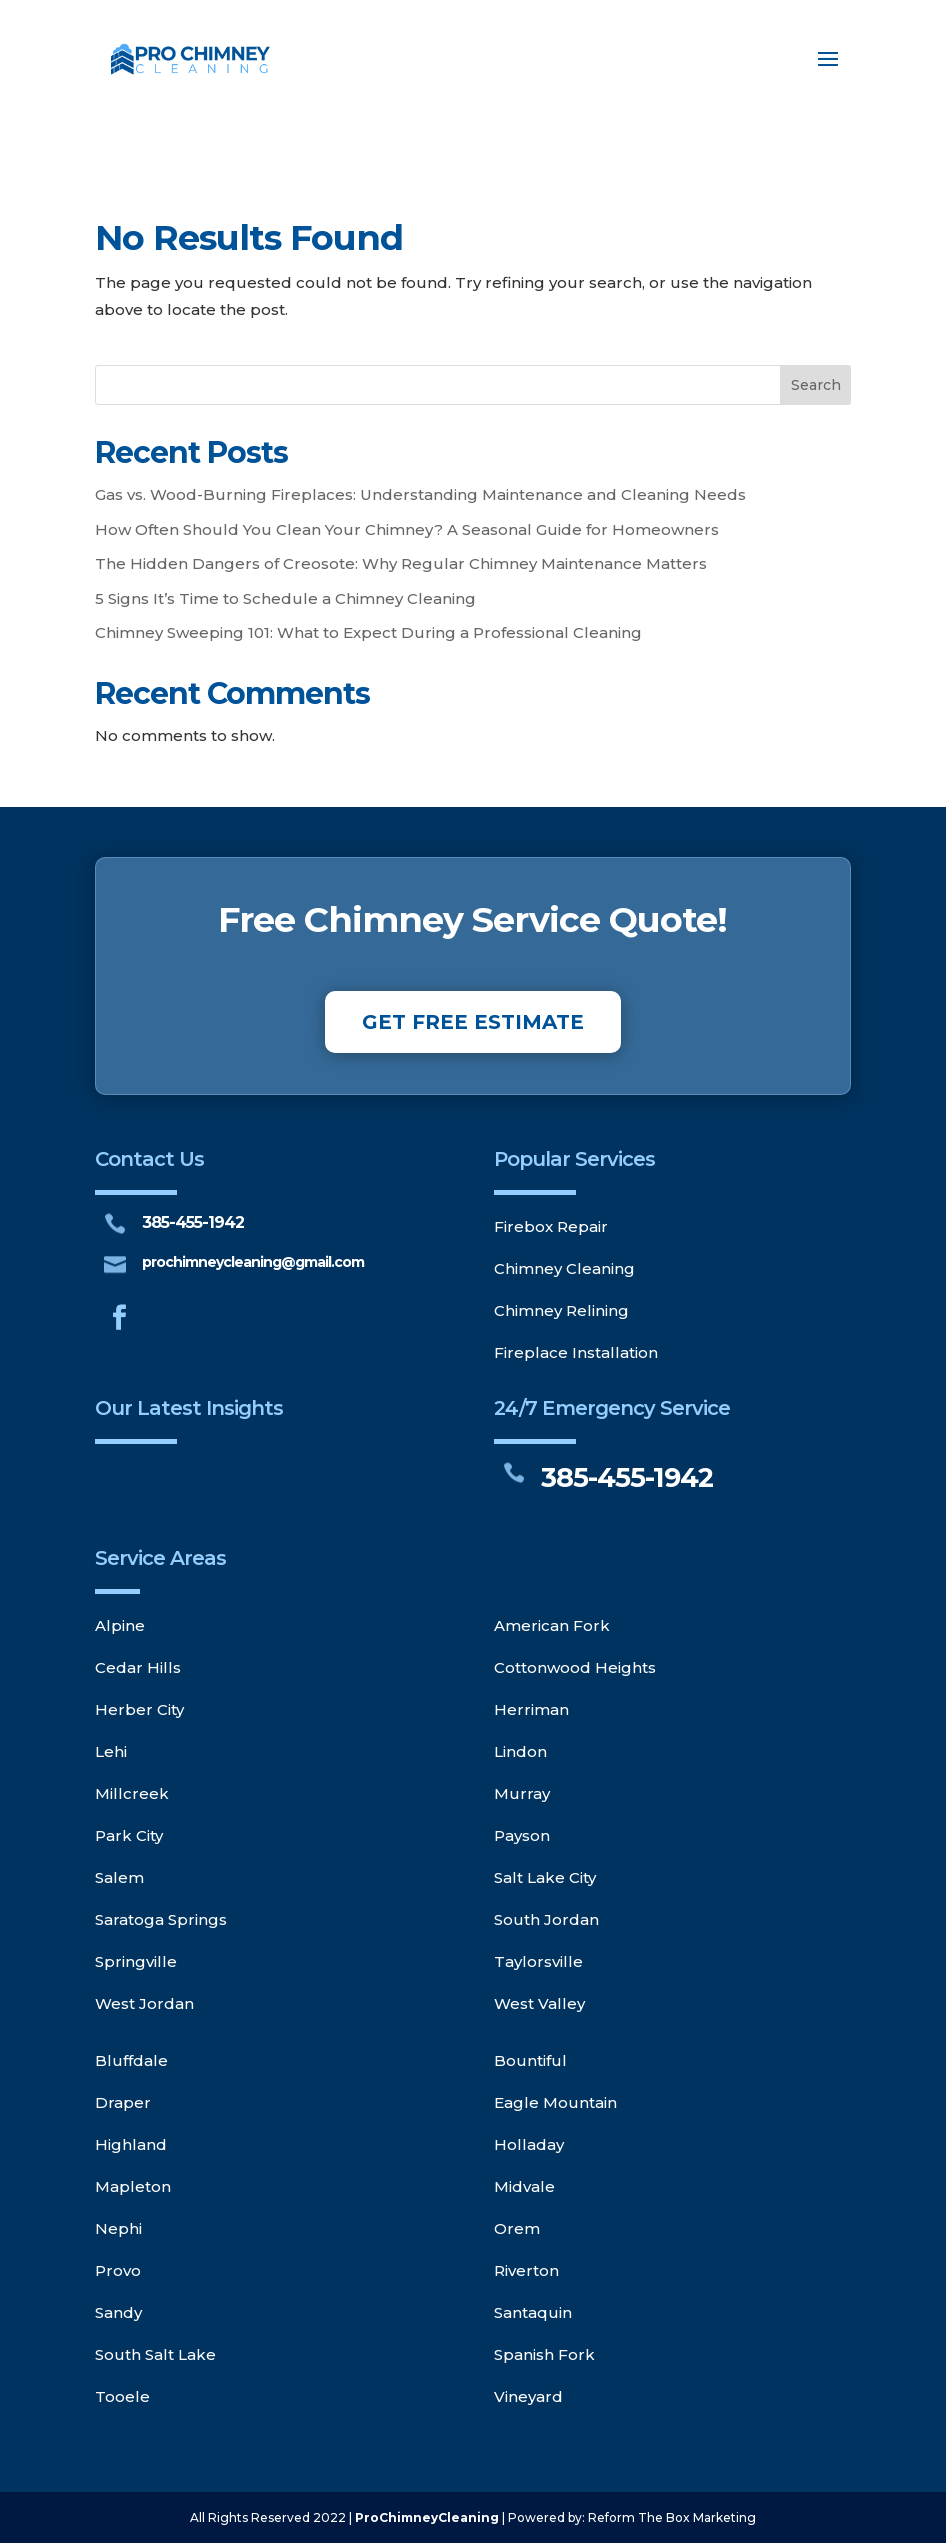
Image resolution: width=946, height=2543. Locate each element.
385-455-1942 (193, 1222)
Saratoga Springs (161, 1919)
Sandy (118, 2312)
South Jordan (546, 1919)
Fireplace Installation (576, 1352)
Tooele (122, 2396)
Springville (136, 1961)
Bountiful (530, 2060)
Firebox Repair (551, 1226)
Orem (517, 2228)
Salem (119, 1877)
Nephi (118, 2228)
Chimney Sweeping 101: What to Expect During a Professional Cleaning (368, 632)
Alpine (120, 1625)
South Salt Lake (155, 2354)
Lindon (520, 1751)
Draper (123, 2102)
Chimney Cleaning (564, 1268)
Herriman (531, 1709)
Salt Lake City (545, 1877)
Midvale (524, 2186)
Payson (522, 1835)
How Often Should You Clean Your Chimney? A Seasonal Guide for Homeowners (407, 529)
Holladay (529, 2144)
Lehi (111, 1751)
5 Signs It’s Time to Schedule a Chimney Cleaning (285, 598)
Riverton (526, 2270)
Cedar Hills (138, 1667)
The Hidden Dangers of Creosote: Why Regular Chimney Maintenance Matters (401, 563)
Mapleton (133, 2186)
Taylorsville (538, 1961)
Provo (118, 2270)
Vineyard (528, 2396)
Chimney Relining (561, 1310)
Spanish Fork (544, 2354)
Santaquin (533, 2312)
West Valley (539, 2003)
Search (816, 385)
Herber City (139, 1709)
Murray (522, 1793)
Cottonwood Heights (575, 1667)
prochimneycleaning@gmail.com (253, 1262)
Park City (129, 1835)
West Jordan (144, 2003)
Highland (131, 2144)
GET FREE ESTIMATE (473, 1022)
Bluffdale (131, 2060)
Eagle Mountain (555, 2102)
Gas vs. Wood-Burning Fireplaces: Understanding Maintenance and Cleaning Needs (420, 494)
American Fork (552, 1625)
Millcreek (132, 1793)
